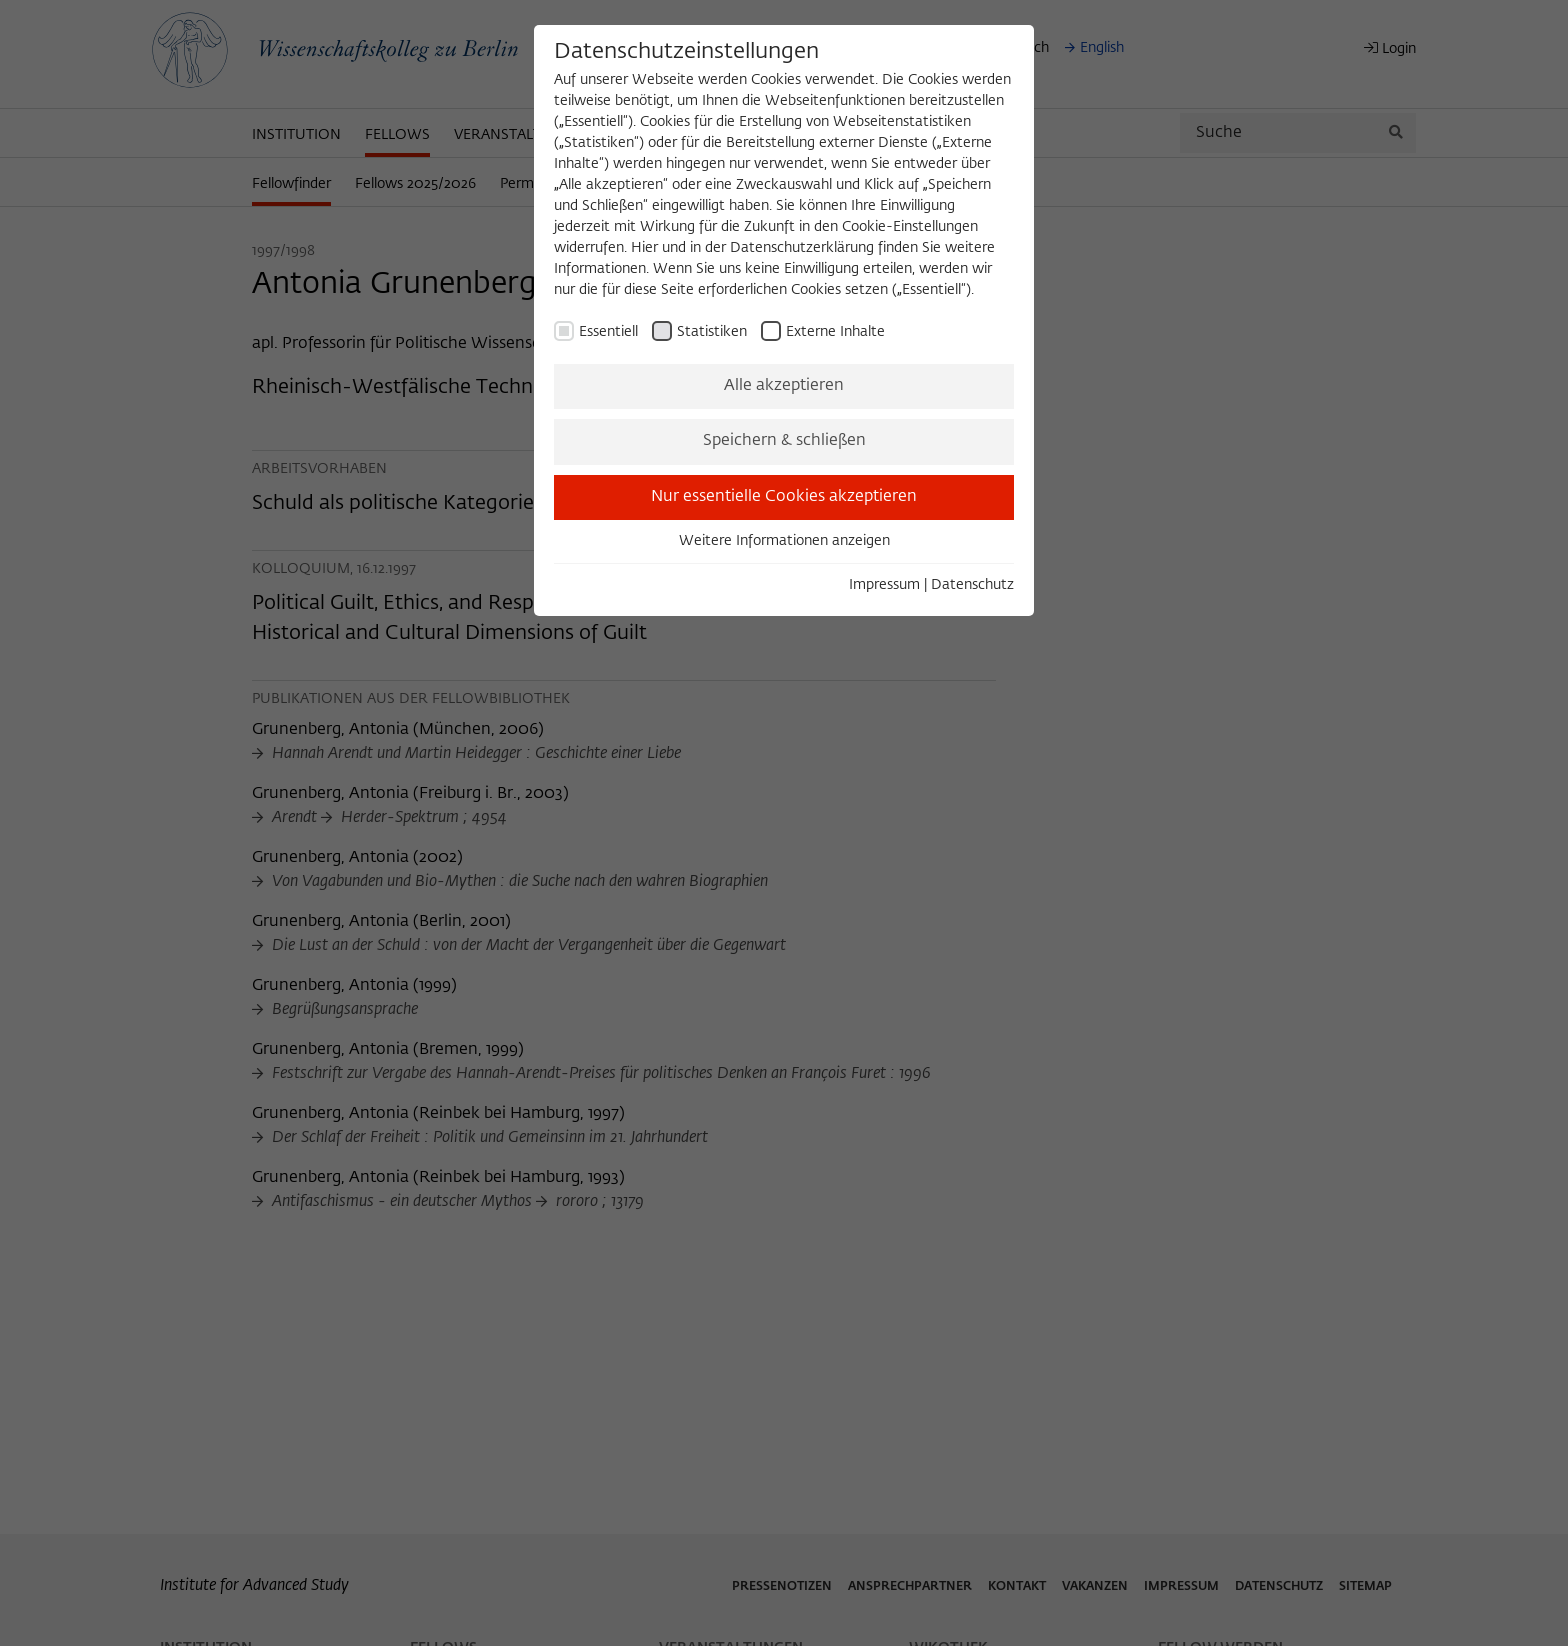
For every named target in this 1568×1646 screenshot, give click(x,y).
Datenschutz (972, 585)
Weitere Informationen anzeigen (784, 541)
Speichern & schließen (784, 441)
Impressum (884, 585)
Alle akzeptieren (784, 386)
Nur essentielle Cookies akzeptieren (784, 497)
